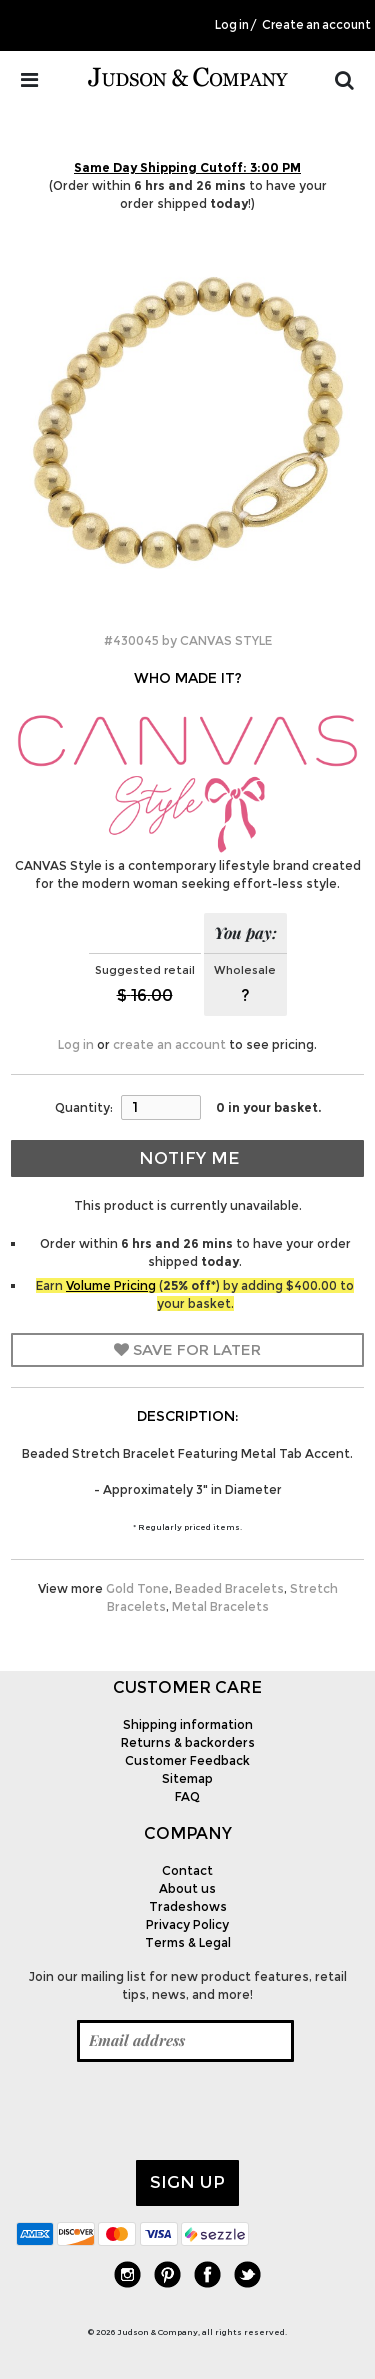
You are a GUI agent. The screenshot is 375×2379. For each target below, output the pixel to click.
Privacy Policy (187, 1924)
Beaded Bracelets (229, 1588)
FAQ (187, 1796)
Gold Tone (137, 1588)
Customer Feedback (187, 1760)
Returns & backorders (188, 1742)
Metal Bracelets (220, 1606)
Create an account (316, 25)
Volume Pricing (111, 1285)
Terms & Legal (188, 1942)
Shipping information (188, 1724)
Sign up (187, 2182)
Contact (187, 1870)
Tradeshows (188, 1906)
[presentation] (168, 2111)
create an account (169, 1044)
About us (187, 1888)
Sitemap (187, 1778)
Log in (232, 25)
